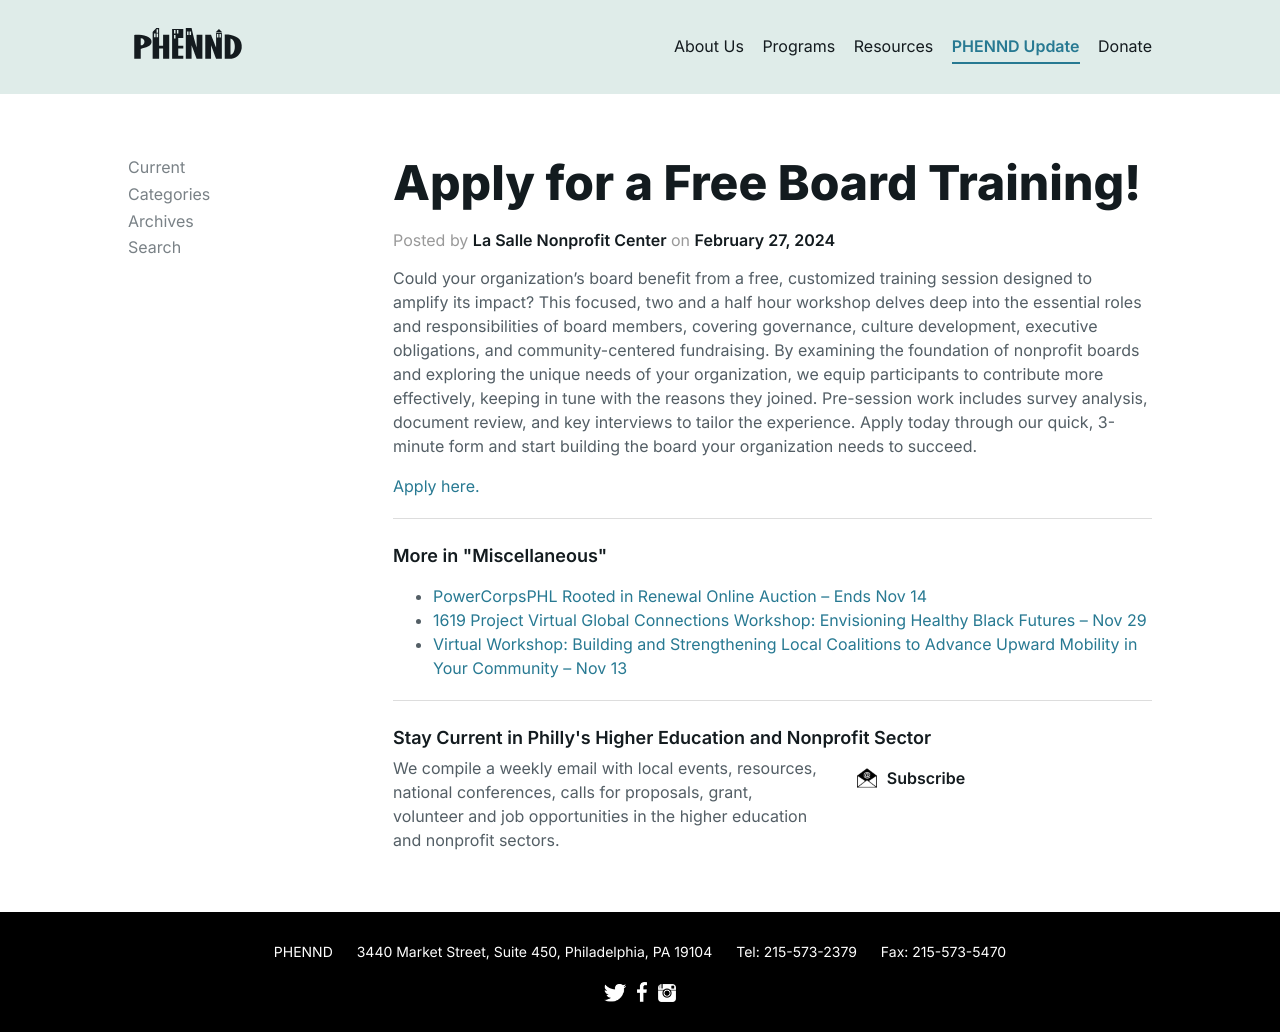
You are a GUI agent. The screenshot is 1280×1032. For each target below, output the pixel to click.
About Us (709, 46)
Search (154, 247)
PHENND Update (1016, 46)
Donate (1125, 46)
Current (156, 167)
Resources (894, 46)
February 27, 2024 (765, 240)
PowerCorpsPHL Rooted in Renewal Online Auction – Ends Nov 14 (680, 596)
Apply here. (436, 486)
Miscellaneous (535, 556)
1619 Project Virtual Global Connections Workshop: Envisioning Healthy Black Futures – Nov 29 (790, 620)
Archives (161, 221)
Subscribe (911, 778)
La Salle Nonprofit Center (570, 240)
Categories (169, 194)
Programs (798, 46)
